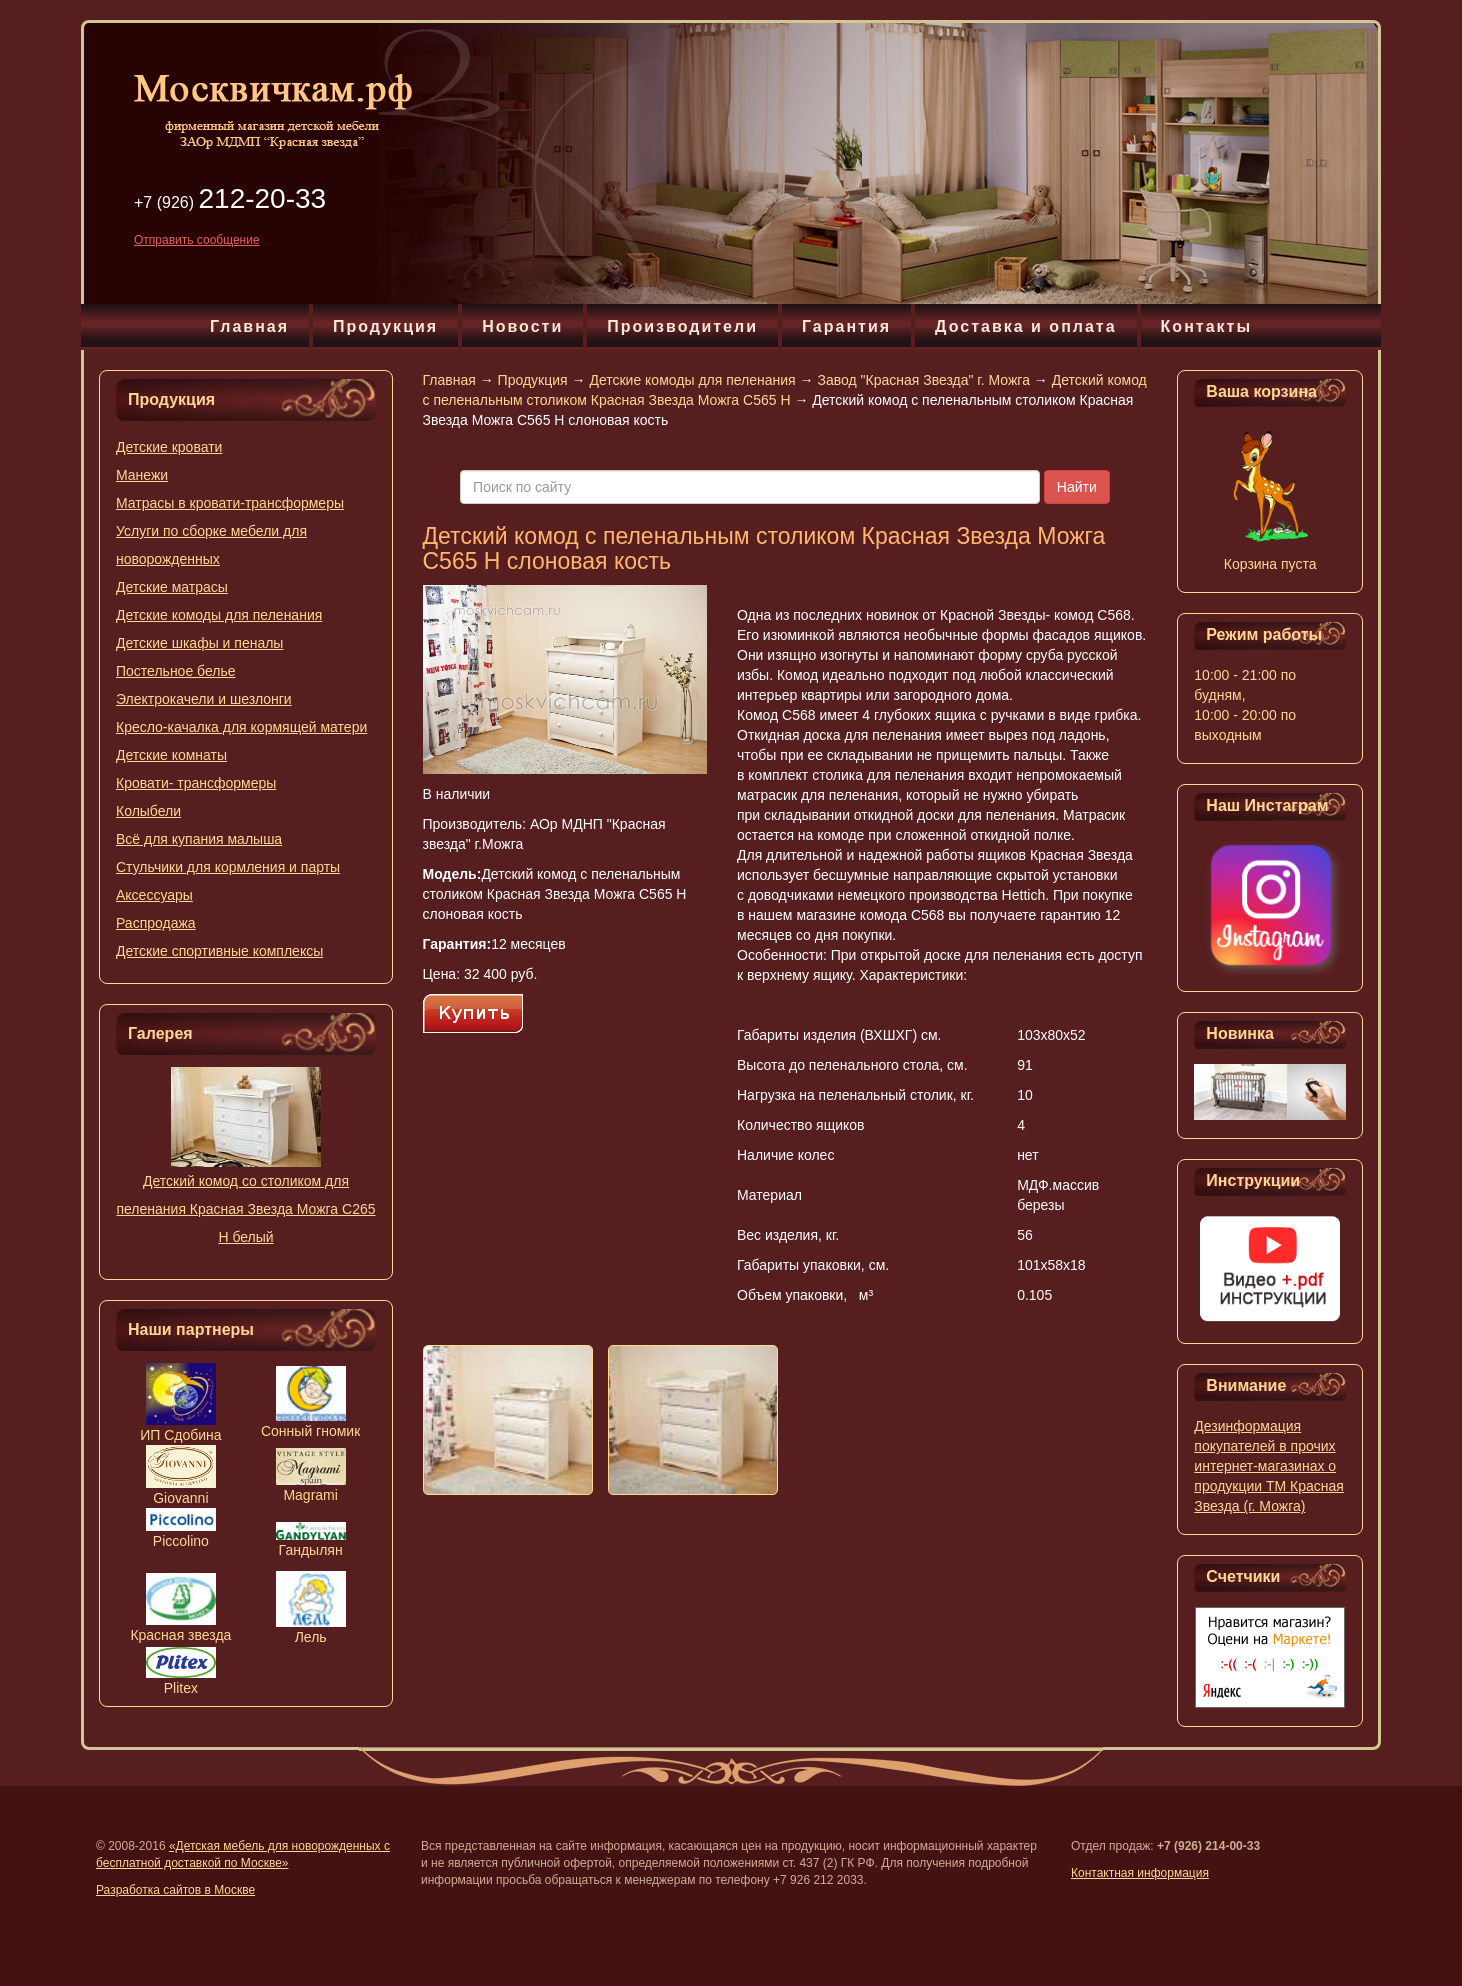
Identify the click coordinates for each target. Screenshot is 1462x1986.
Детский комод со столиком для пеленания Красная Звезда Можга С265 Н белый (245, 1209)
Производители (682, 326)
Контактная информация (1140, 1873)
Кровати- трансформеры (196, 783)
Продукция (385, 326)
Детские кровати (169, 447)
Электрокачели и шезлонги (204, 699)
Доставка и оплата (1026, 326)
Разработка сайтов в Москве (175, 1890)
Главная (249, 326)
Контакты (1206, 326)
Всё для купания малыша (199, 839)
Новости (522, 326)
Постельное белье (176, 671)
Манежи (142, 475)
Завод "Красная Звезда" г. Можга (923, 380)
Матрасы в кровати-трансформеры (230, 503)
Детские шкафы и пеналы (199, 643)
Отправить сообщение (197, 240)
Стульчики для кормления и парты (228, 867)
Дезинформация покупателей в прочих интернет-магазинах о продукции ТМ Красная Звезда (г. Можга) (1269, 1466)
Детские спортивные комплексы (219, 951)
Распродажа (156, 923)
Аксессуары (154, 895)
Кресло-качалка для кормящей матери (241, 727)
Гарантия (846, 326)
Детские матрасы (172, 587)
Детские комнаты (171, 755)
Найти (1077, 487)
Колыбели (148, 811)
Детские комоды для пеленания (219, 615)
